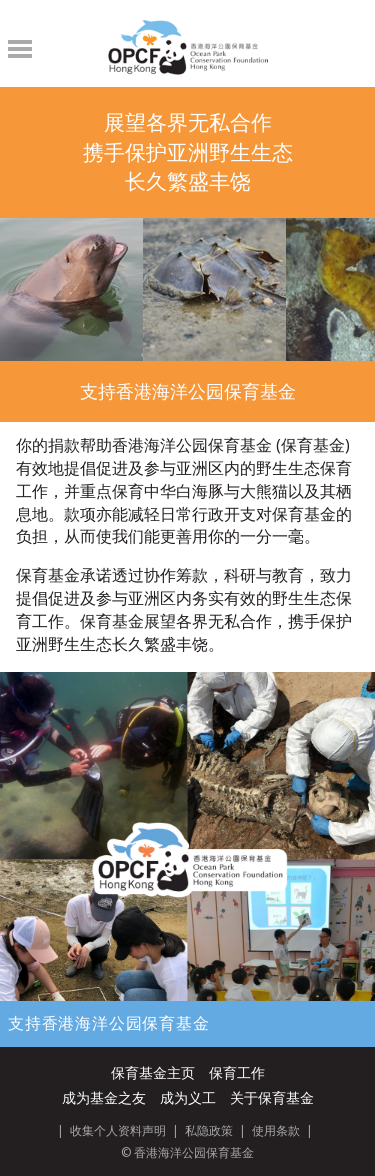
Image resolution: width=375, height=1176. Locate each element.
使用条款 (276, 1130)
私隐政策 (209, 1130)
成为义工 (188, 1097)
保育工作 (237, 1072)
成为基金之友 (104, 1097)
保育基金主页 (153, 1072)
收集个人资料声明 (118, 1130)
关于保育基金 (272, 1097)
